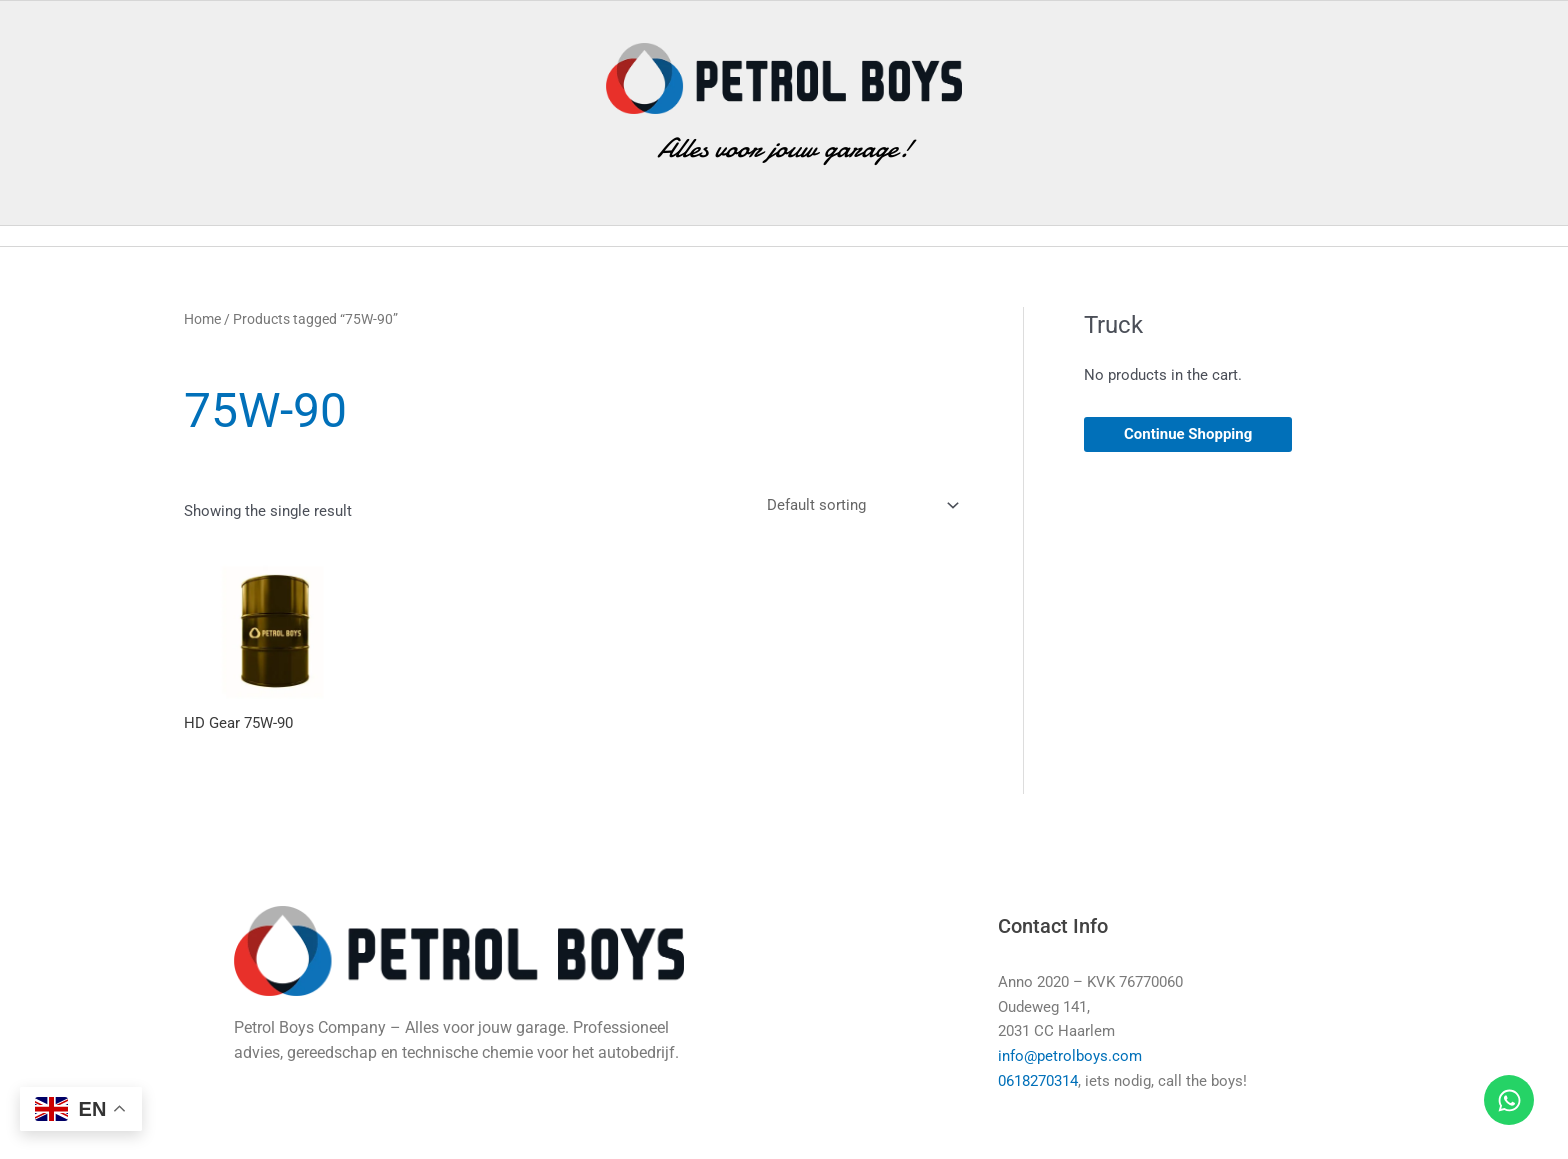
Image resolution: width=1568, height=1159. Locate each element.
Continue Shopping (1188, 434)
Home (202, 319)
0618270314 (1038, 1084)
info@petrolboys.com (1070, 1059)
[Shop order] (859, 507)
